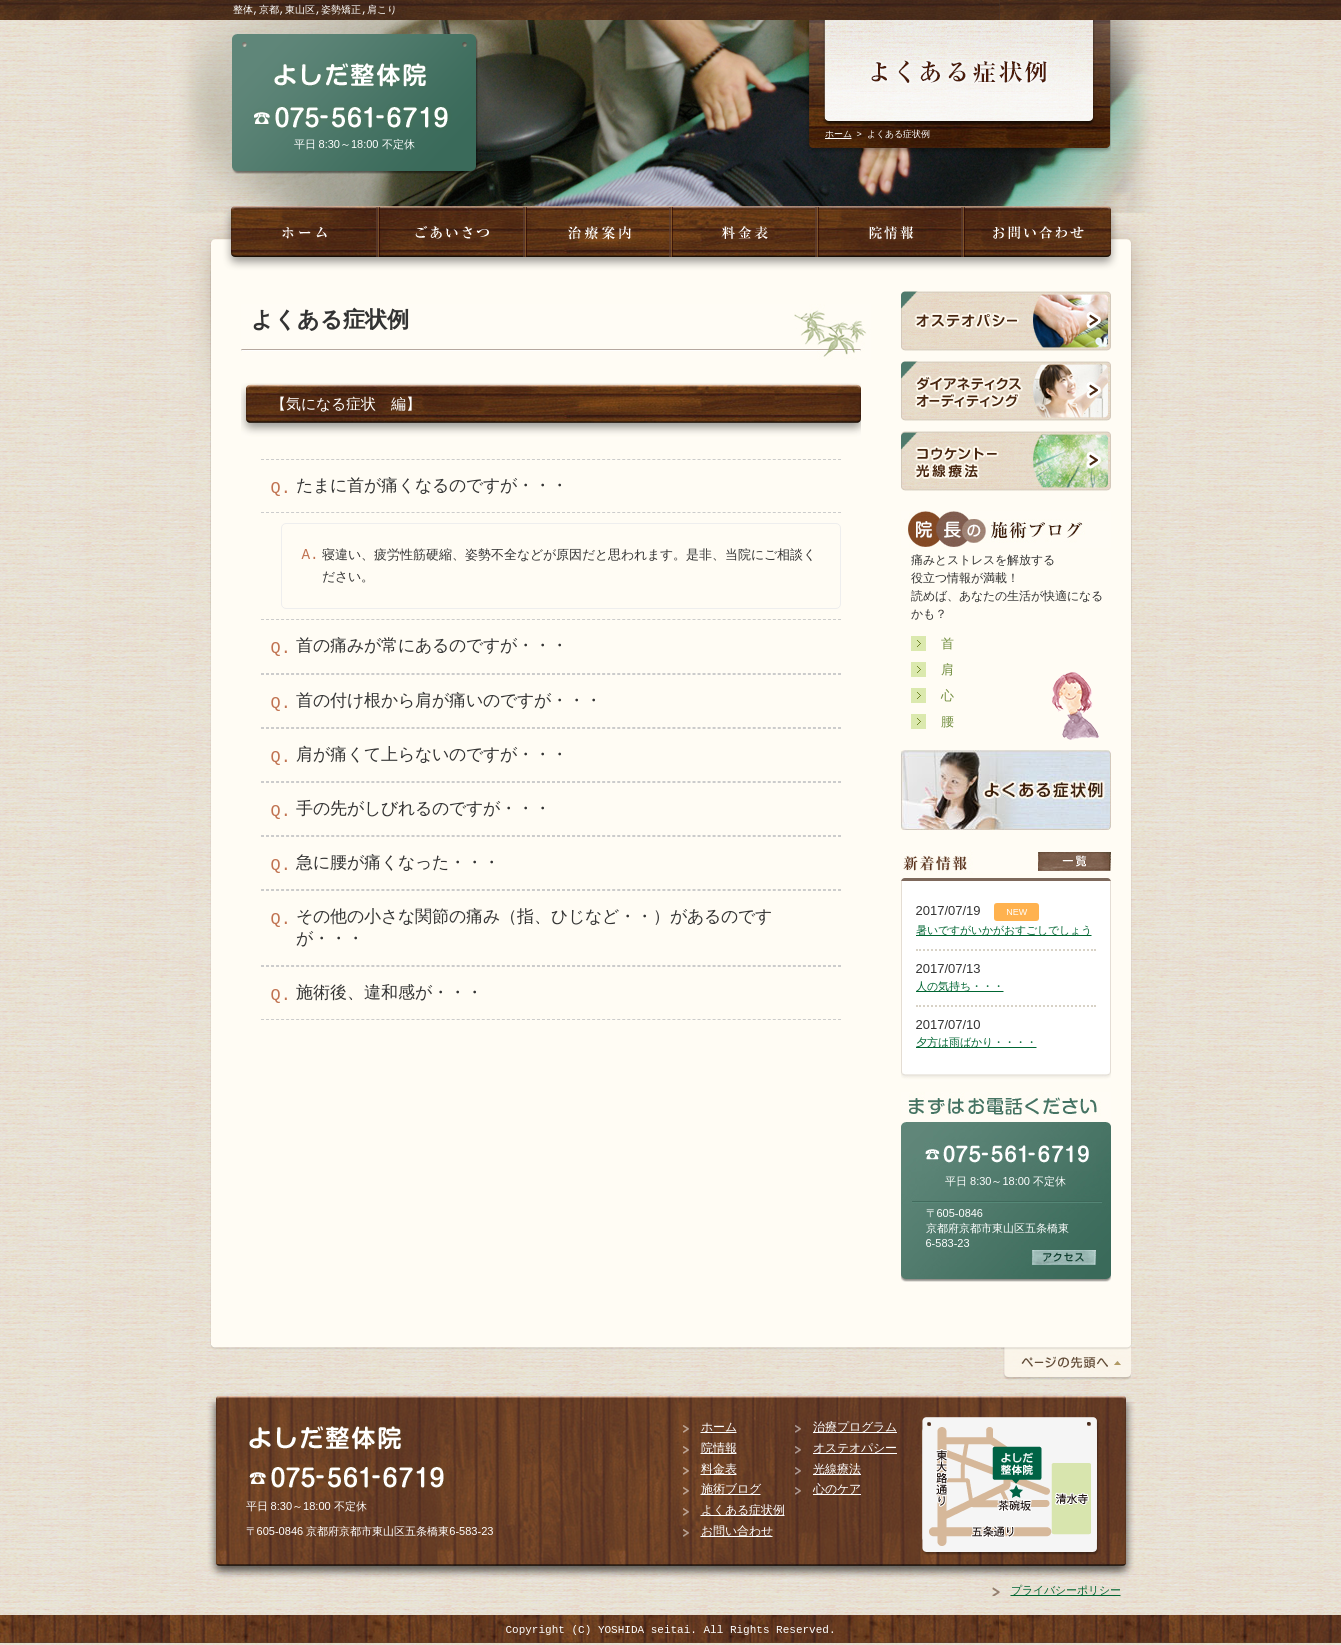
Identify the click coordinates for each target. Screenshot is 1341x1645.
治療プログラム (855, 1427)
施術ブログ (731, 1489)
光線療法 (837, 1469)
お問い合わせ (737, 1531)
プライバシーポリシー (1066, 1590)
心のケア (837, 1489)
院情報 (719, 1448)
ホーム (838, 134)
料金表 (719, 1469)
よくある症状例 (743, 1510)
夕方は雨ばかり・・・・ (976, 1042)
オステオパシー (855, 1448)
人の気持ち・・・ (960, 986)
